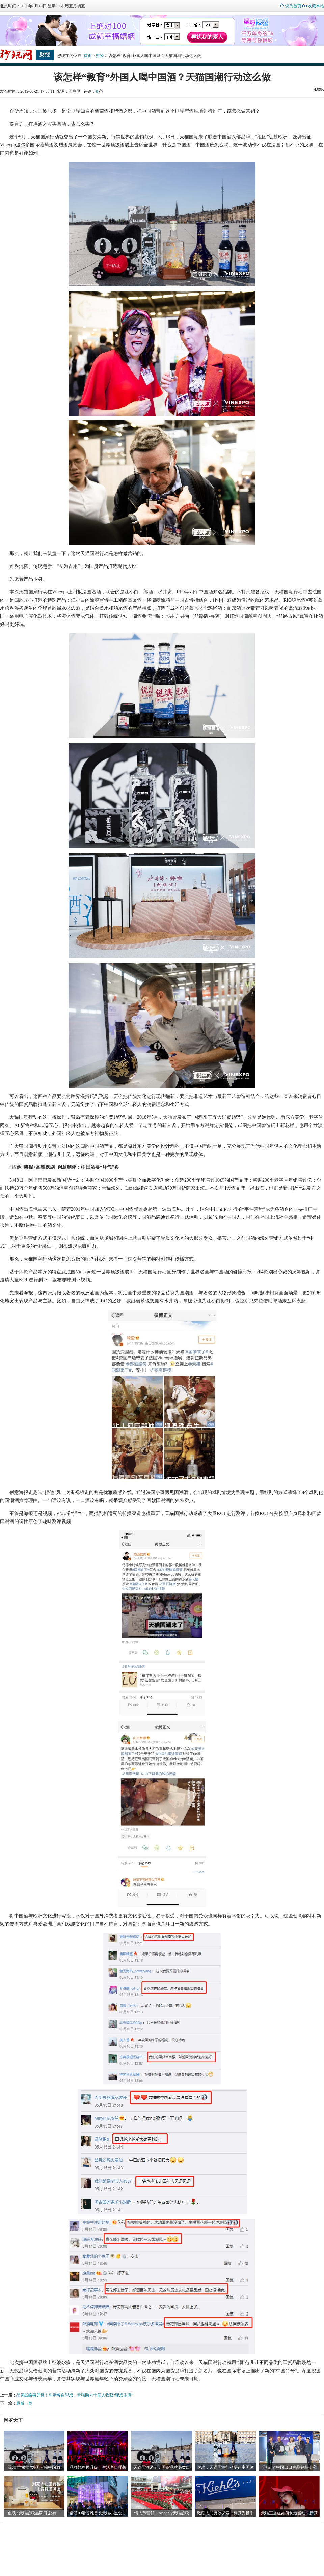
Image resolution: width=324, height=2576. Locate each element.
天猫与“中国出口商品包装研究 (289, 2467)
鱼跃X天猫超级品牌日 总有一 (34, 2513)
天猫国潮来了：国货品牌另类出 (161, 2467)
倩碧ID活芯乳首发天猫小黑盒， (98, 2513)
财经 (100, 55)
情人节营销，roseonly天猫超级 (161, 2513)
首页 (88, 55)
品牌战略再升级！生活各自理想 (98, 2467)
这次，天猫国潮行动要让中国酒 (225, 2467)
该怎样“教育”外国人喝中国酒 (34, 2467)
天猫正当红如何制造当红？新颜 (289, 2513)
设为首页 (293, 6)
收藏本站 (316, 6)
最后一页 (24, 2403)
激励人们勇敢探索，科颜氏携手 (225, 2513)
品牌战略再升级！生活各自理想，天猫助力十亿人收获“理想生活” (74, 2395)
